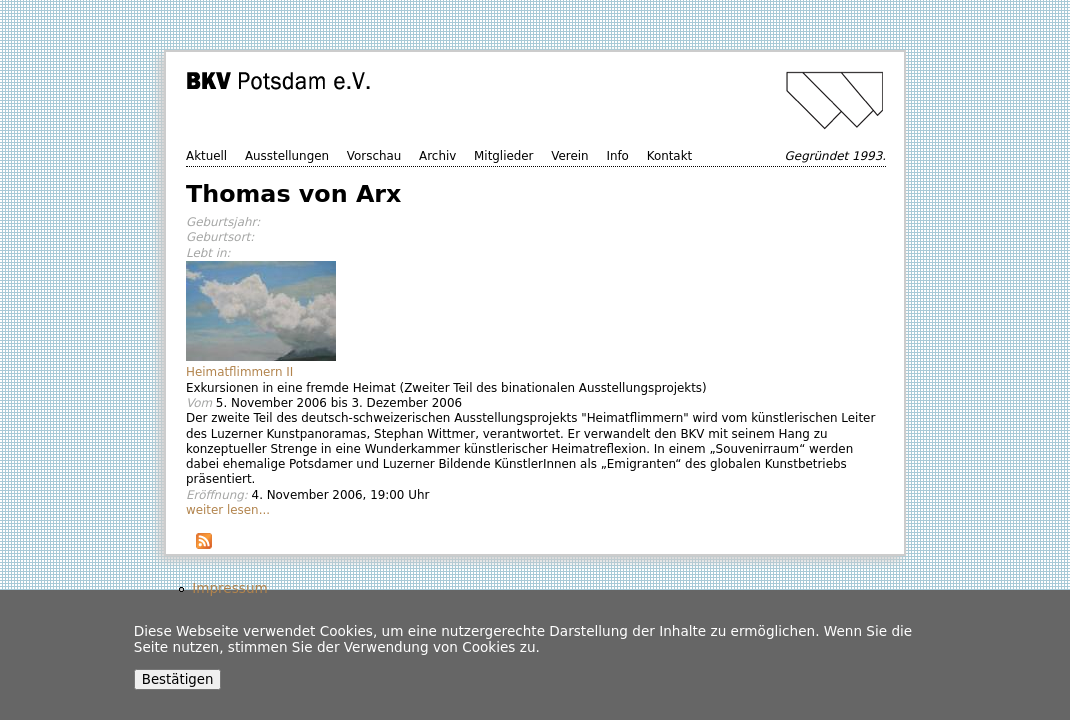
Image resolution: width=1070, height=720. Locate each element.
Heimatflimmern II (239, 372)
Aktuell (206, 156)
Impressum (230, 588)
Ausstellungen (287, 156)
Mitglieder (503, 156)
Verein (569, 156)
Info (617, 156)
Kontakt (670, 156)
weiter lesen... (228, 510)
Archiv (437, 156)
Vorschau (374, 156)
